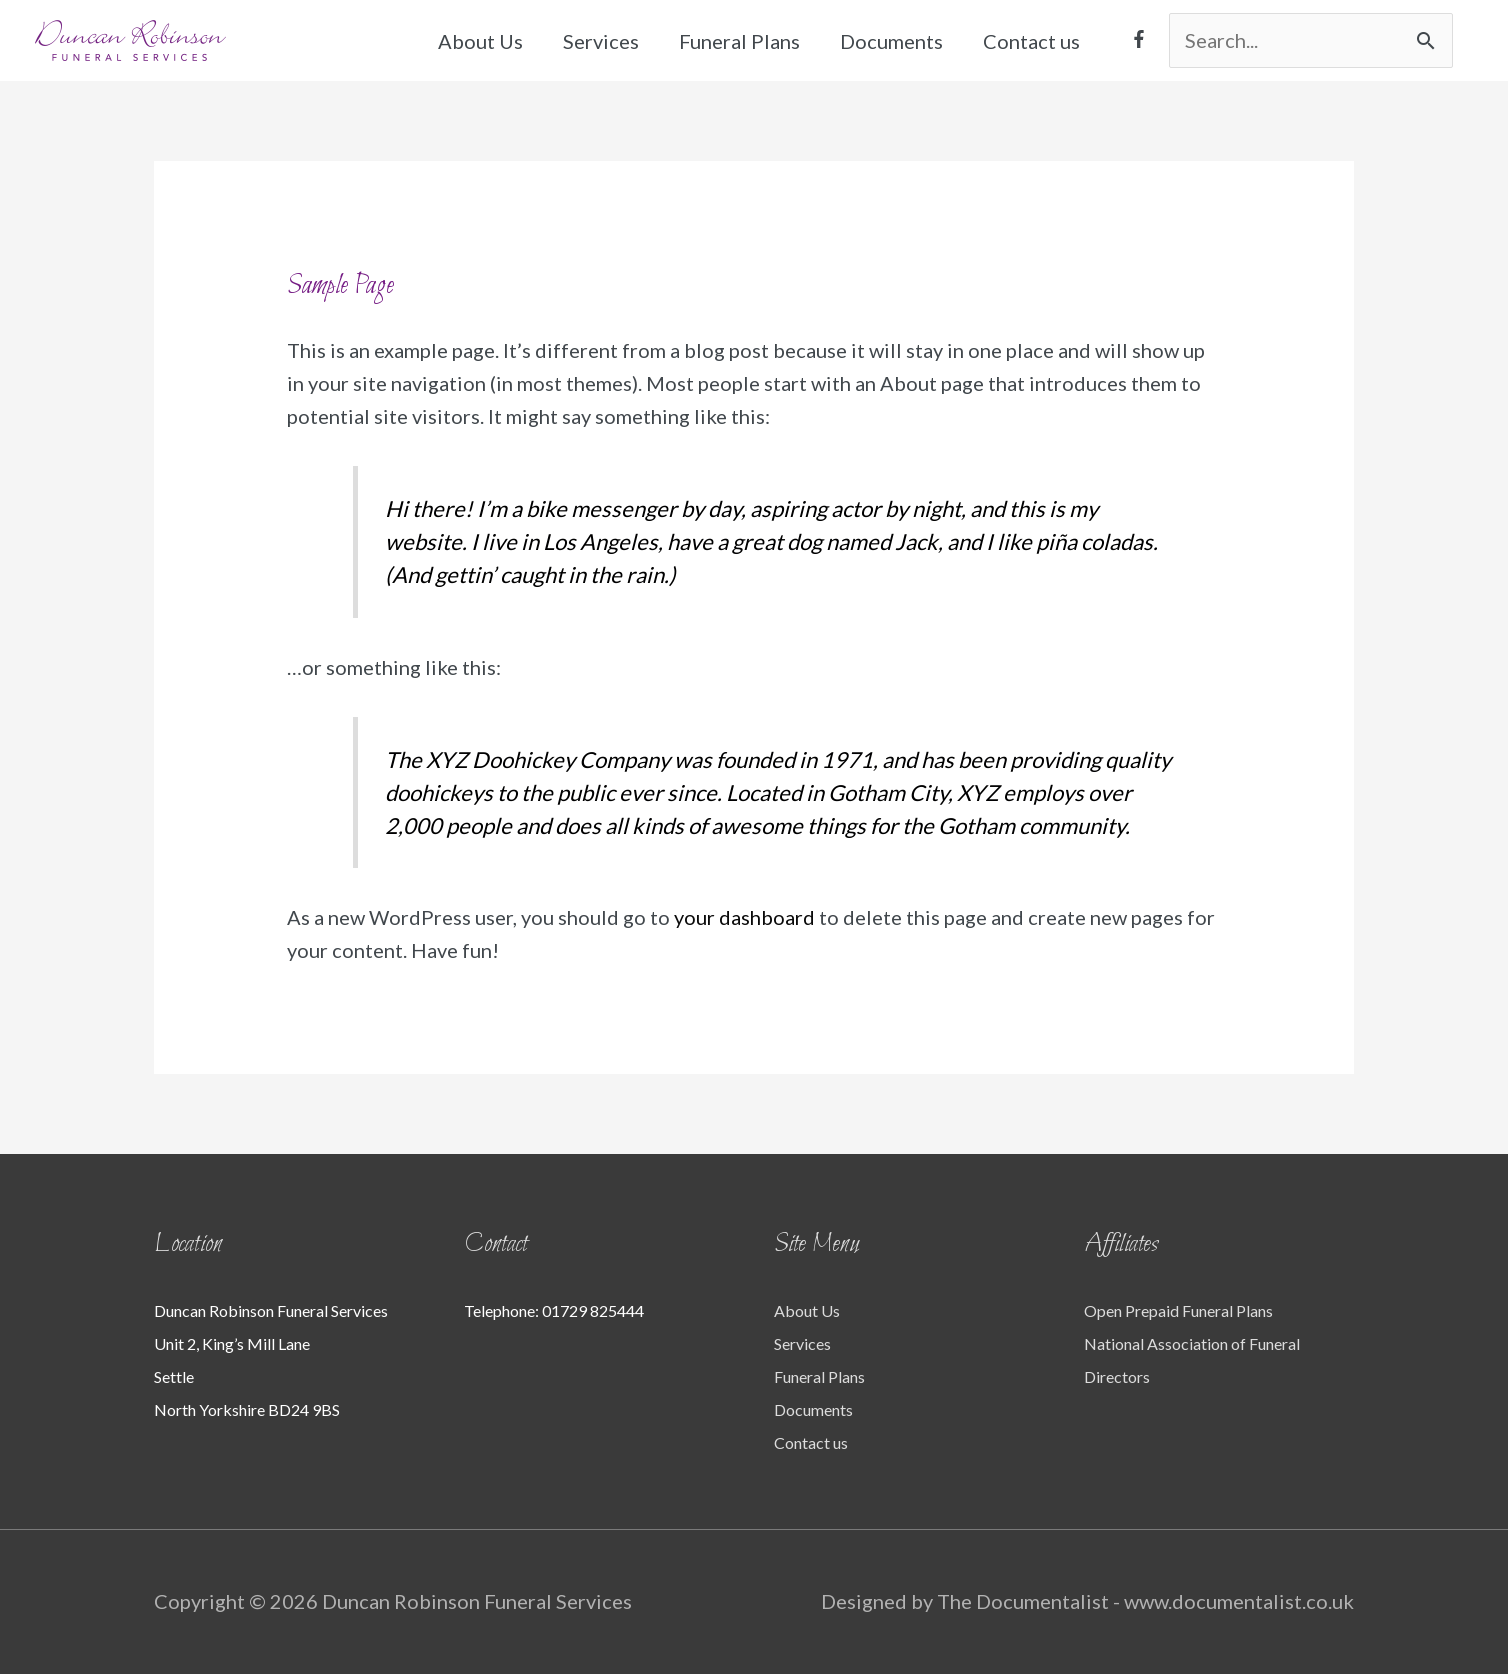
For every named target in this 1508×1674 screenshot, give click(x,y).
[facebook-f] (1139, 39)
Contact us (1031, 41)
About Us (480, 41)
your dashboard (744, 917)
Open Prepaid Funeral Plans (1178, 1310)
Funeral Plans (739, 41)
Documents (891, 41)
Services (601, 41)
